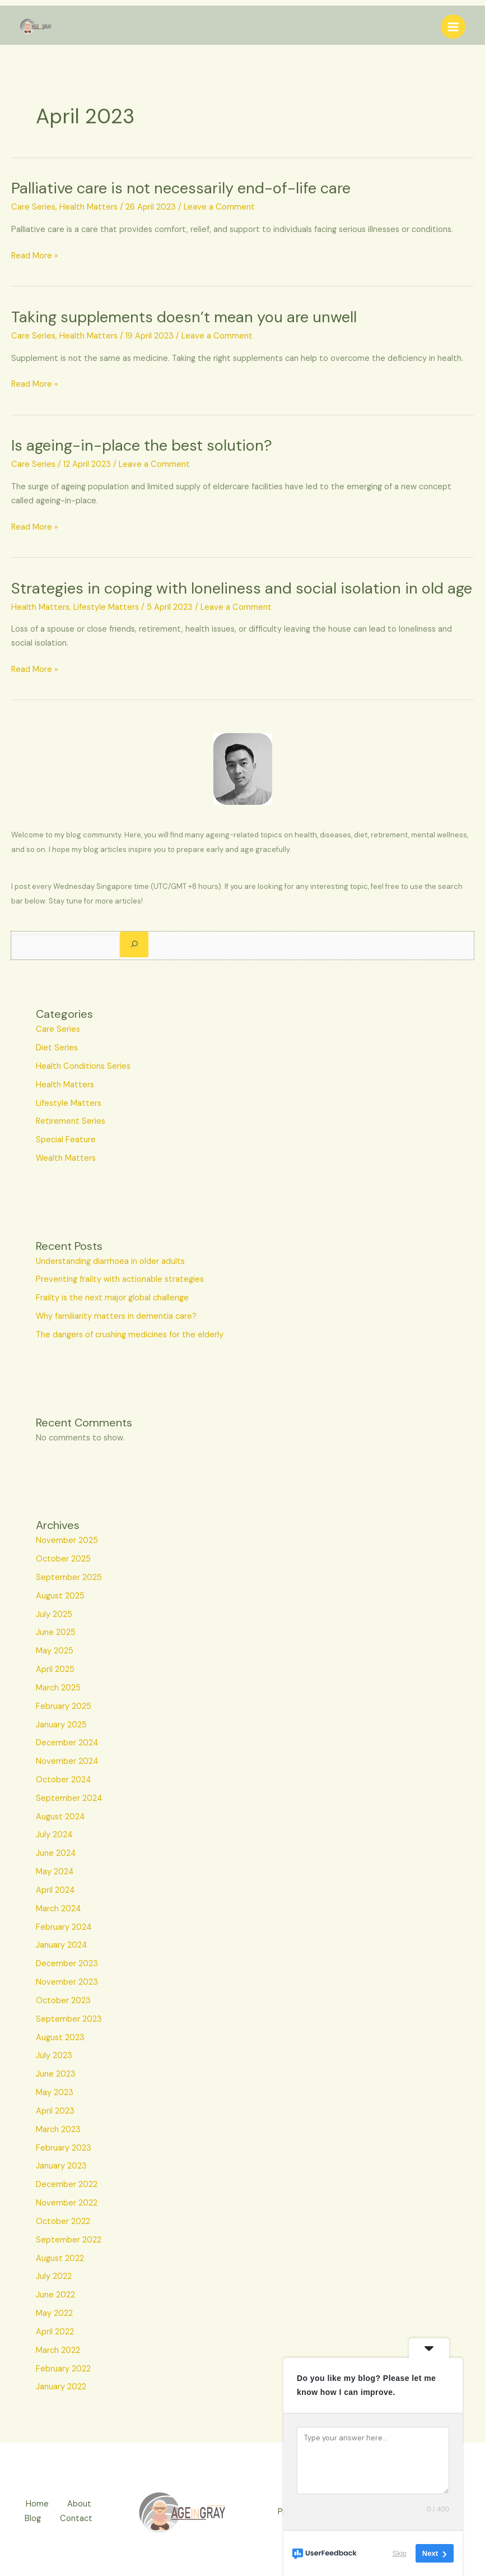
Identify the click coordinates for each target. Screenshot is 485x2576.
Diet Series (57, 1048)
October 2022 (63, 2221)
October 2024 (63, 1780)
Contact (78, 2518)
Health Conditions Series (83, 1066)
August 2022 (60, 2258)
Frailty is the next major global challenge (112, 1297)
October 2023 (63, 2000)
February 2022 (63, 2369)
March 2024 (58, 1908)
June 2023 (56, 2074)
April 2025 (55, 1669)
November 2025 (67, 1540)
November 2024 (67, 1761)
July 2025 (54, 1614)
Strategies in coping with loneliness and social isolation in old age (241, 588)
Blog (31, 2518)
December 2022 (66, 2184)
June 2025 (56, 1632)
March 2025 (58, 1688)
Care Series (33, 207)
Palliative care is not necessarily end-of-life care (181, 188)
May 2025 (54, 1651)
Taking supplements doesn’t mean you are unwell (184, 317)
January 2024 (61, 1945)
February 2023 (63, 2148)
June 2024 (56, 1853)
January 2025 (61, 1725)
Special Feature (66, 1139)
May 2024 (55, 1871)
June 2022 (55, 2295)
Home (35, 2504)
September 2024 (69, 1798)
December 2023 (67, 1963)
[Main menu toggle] (453, 27)
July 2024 (54, 1834)
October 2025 (63, 1559)
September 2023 (69, 2019)
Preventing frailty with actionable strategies (120, 1279)
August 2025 (60, 1596)
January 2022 (61, 2387)
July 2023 (54, 2055)
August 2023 (60, 2037)
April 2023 (55, 2111)
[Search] (134, 944)
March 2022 (58, 2350)
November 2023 (67, 1982)
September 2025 (69, 1577)
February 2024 (64, 1927)
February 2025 (63, 1706)
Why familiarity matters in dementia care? (116, 1316)
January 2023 (61, 2166)
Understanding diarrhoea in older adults (110, 1261)
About (81, 2504)
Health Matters (88, 207)
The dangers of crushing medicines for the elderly (129, 1334)
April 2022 (55, 2332)
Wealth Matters (66, 1158)
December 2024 (67, 1743)
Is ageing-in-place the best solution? (141, 445)
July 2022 (54, 2276)
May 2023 (54, 2092)
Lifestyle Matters (106, 607)
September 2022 (68, 2240)
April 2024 (55, 1890)
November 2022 (66, 2203)
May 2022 (54, 2313)
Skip (400, 2553)
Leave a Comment (219, 207)
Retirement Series (70, 1121)
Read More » (34, 256)
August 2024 (60, 1816)
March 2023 (58, 2129)
